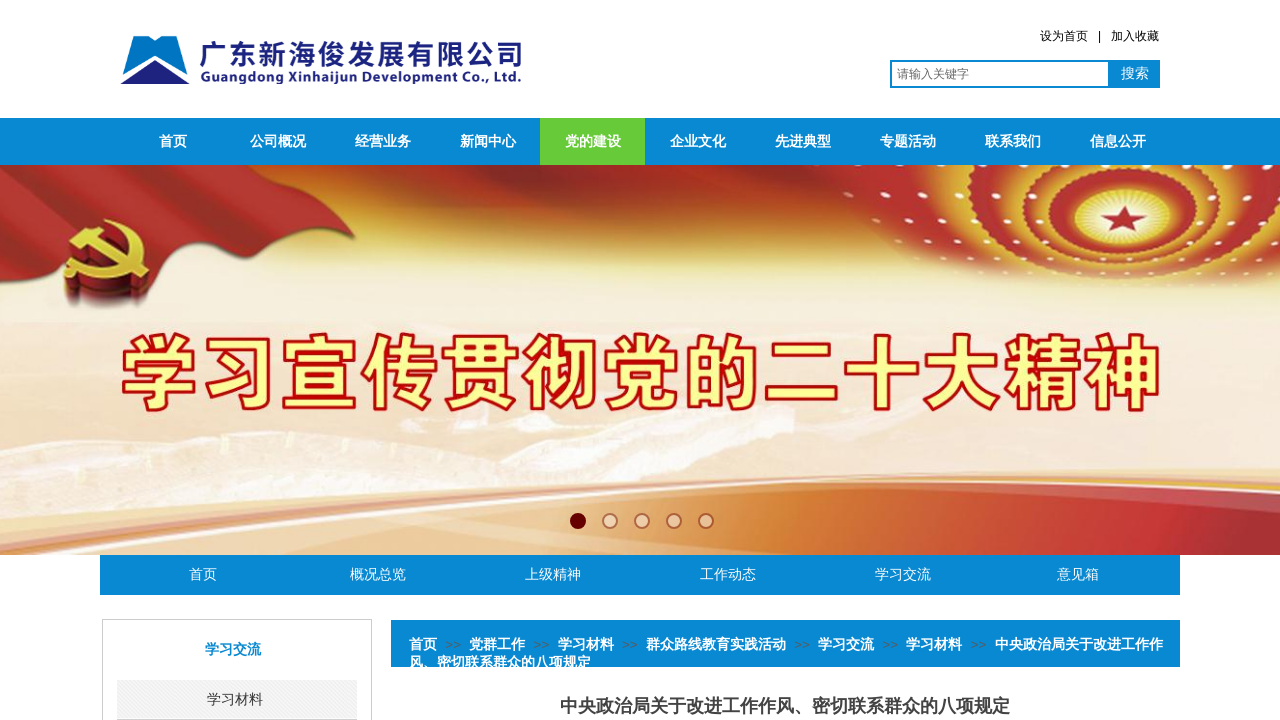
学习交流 (846, 644)
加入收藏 (1135, 36)
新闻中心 (488, 141)
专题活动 (908, 141)
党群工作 (497, 644)
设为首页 (1064, 36)
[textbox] (1000, 74)
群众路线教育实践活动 (716, 644)
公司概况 (278, 141)
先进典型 (803, 141)
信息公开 (1118, 141)
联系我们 (1013, 141)
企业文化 (698, 141)
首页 (173, 141)
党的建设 (593, 141)
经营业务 (383, 141)
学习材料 (586, 644)
